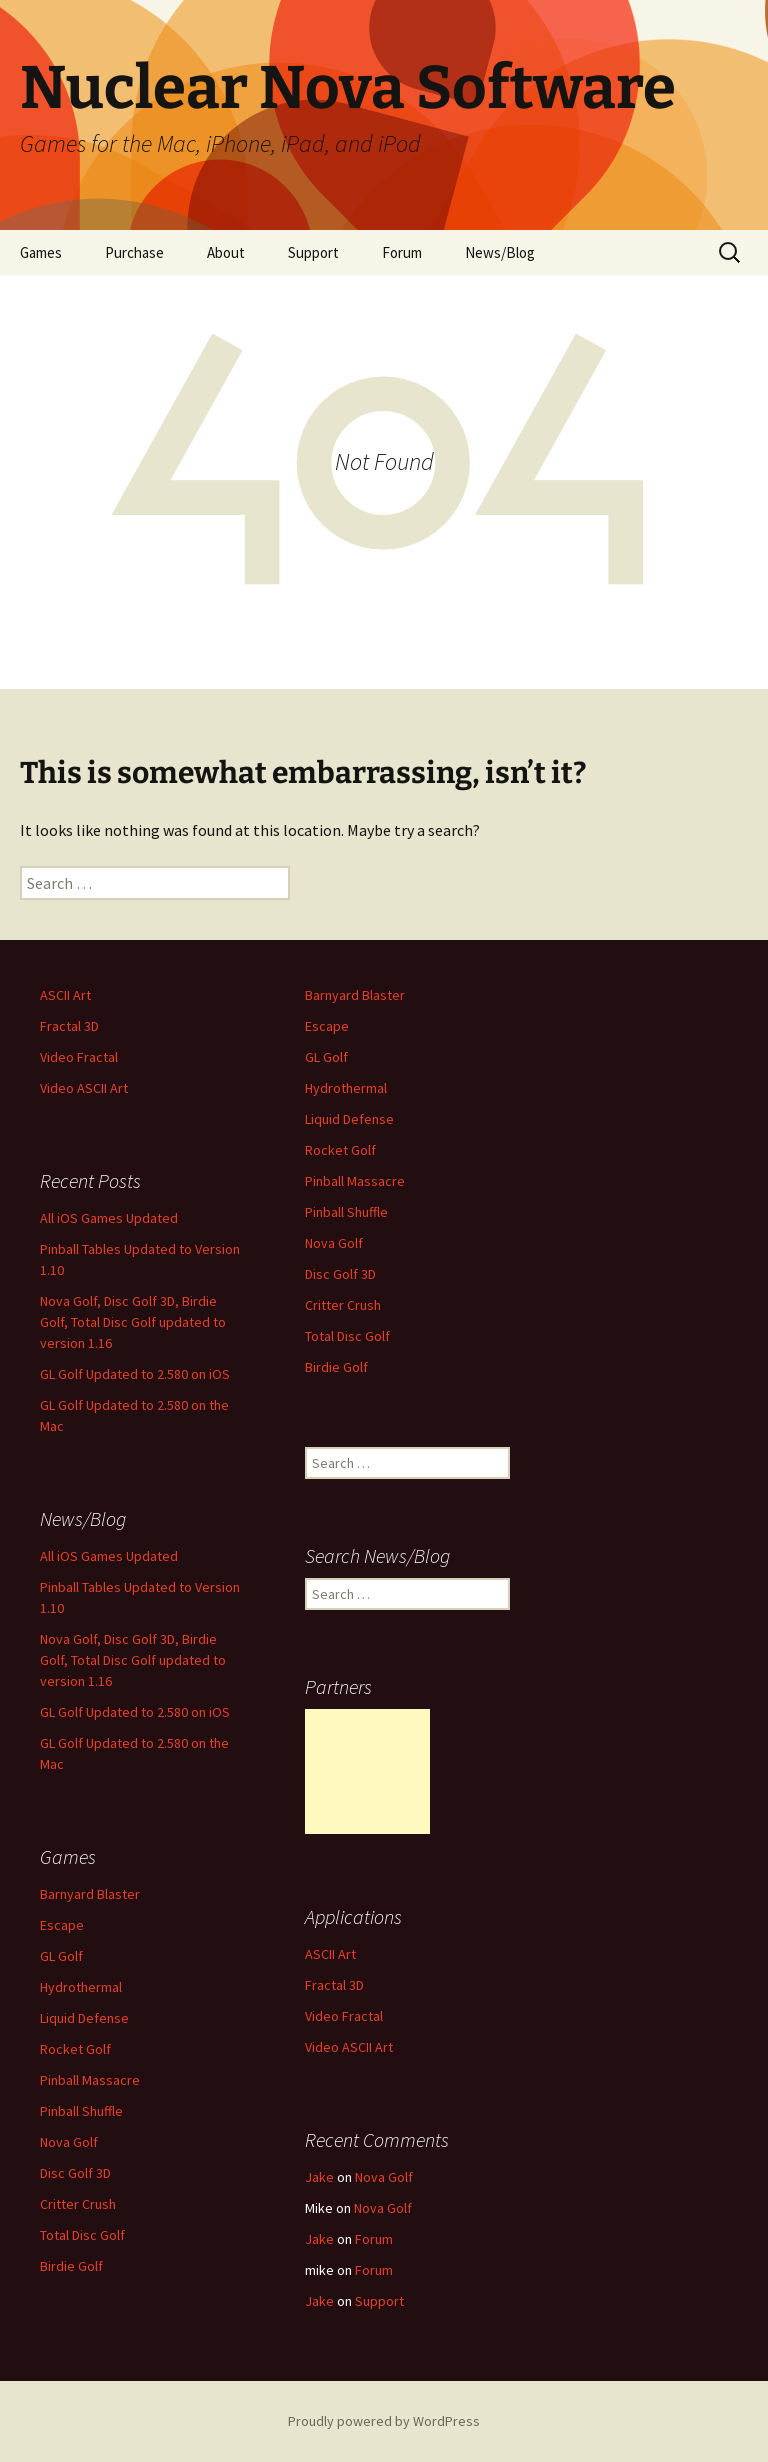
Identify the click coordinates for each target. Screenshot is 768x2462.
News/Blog (500, 252)
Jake (319, 2177)
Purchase (134, 252)
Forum (402, 252)
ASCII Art (65, 995)
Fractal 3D (69, 1026)
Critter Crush (343, 1305)
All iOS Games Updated (109, 1218)
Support (313, 252)
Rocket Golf (340, 1150)
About (226, 252)
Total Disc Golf (347, 1336)
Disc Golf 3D (340, 1274)
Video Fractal (79, 1057)
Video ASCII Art (84, 1088)
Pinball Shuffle (346, 1212)
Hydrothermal (346, 1088)
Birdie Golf (336, 1367)
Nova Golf (334, 1243)
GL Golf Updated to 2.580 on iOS (135, 1374)
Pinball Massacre (355, 1181)
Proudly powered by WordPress (384, 2421)
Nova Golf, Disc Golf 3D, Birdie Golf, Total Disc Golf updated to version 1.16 (133, 1322)
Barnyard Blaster (355, 995)
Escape (327, 1026)
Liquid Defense (349, 1119)
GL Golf (326, 1057)
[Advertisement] (367, 1771)
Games (41, 252)
